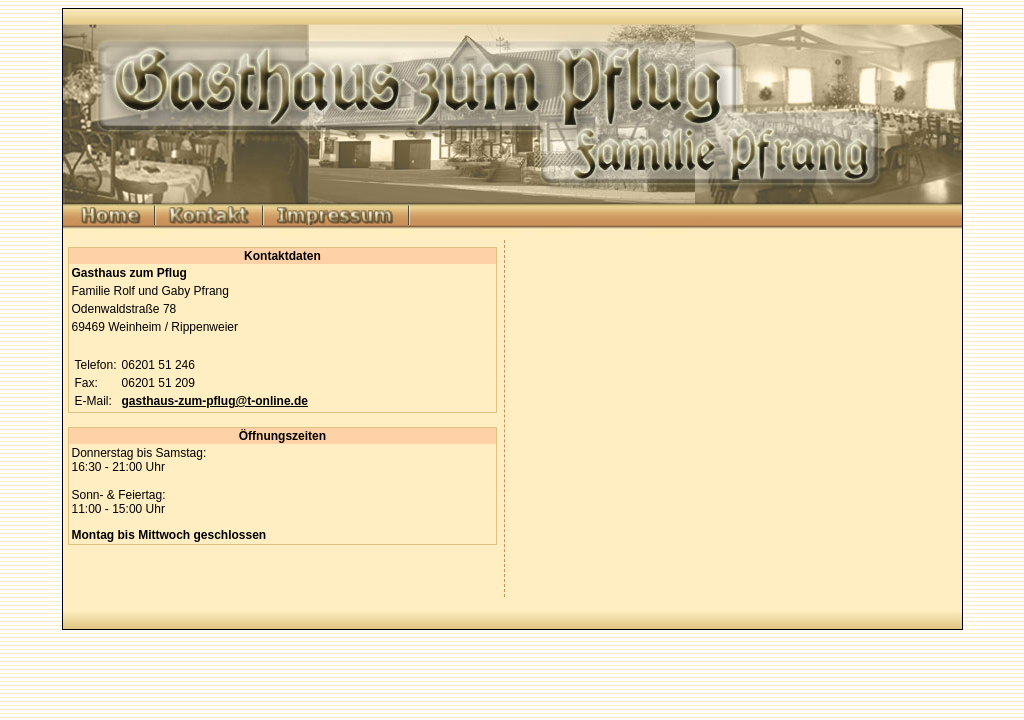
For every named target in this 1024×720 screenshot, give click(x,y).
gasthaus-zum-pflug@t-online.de (215, 401)
